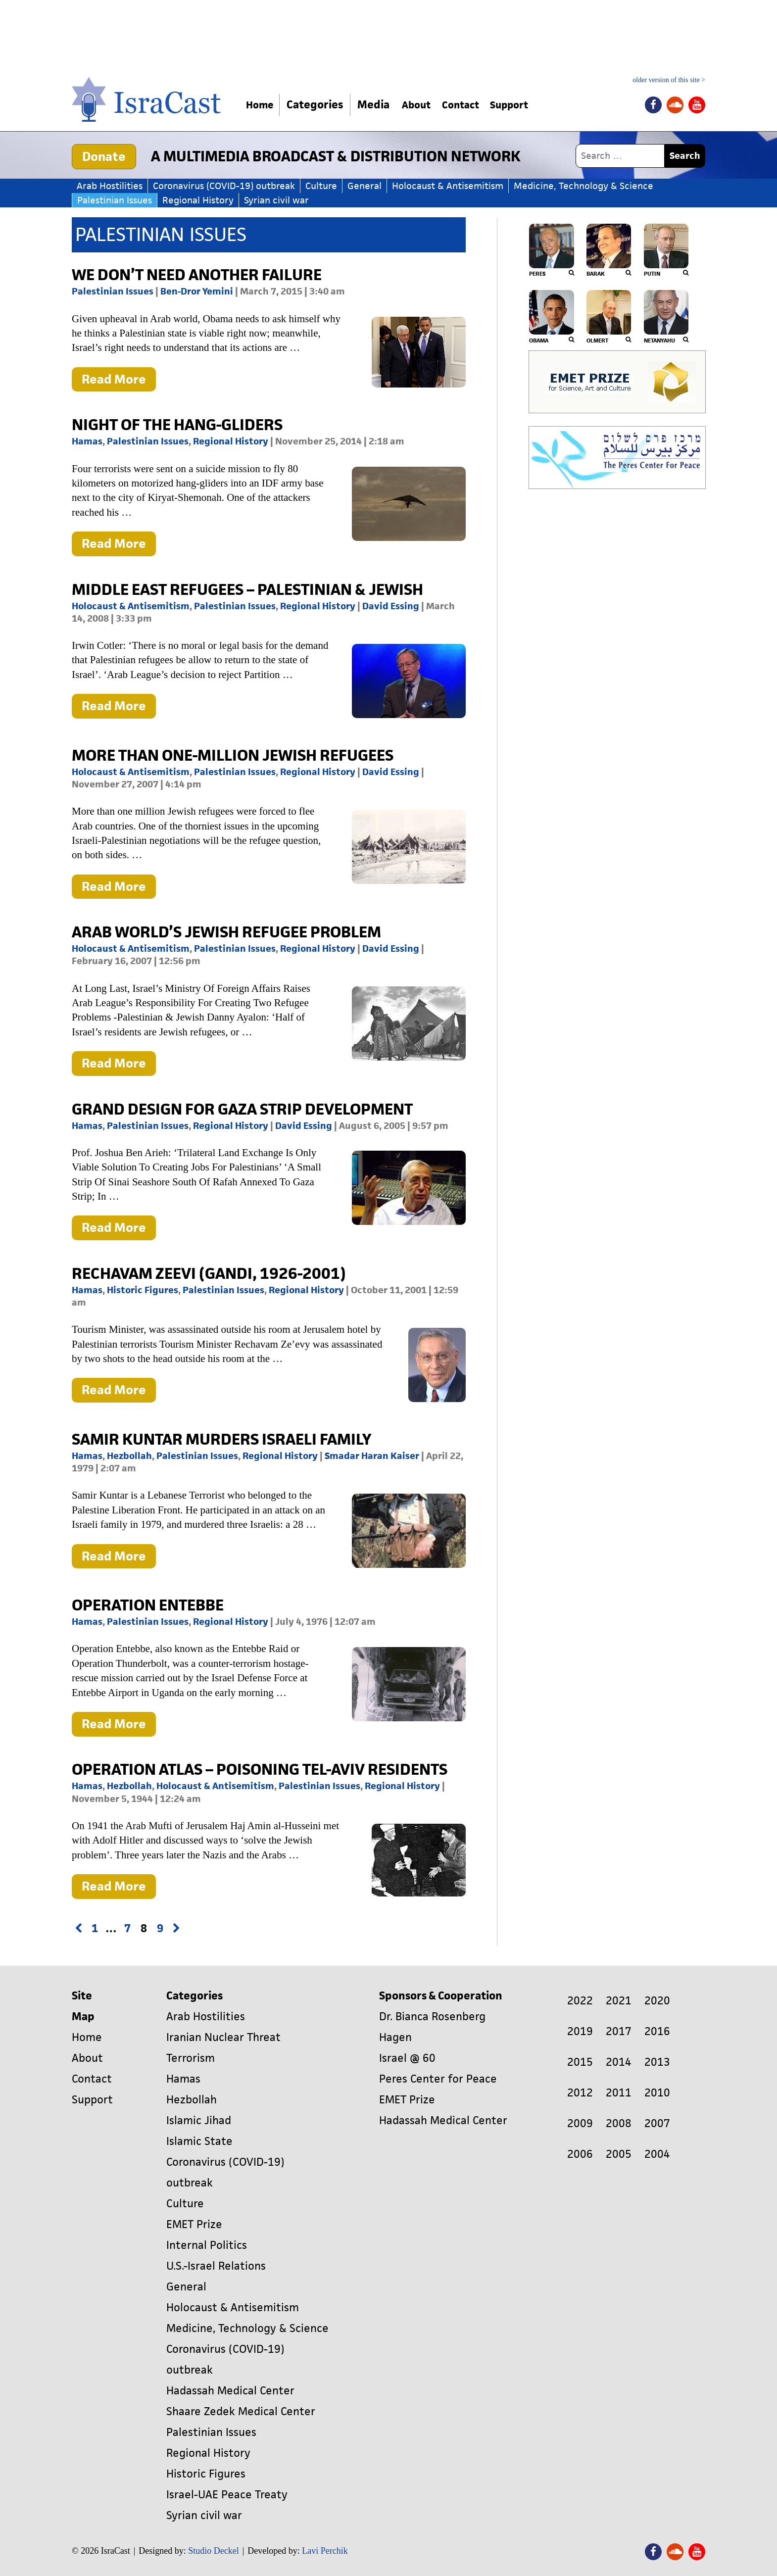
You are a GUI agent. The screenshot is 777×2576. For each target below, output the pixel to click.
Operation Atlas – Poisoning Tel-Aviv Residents (259, 1769)
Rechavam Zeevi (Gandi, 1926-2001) (209, 1273)
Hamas (87, 441)
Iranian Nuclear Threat (223, 2037)
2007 (657, 2123)
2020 (657, 2000)
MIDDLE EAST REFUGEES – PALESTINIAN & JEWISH (247, 589)
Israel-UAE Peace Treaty (227, 2494)
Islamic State (199, 2141)
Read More (119, 381)
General (364, 186)
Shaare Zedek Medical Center (240, 2411)
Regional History (198, 200)
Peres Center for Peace (438, 2079)
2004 (657, 2154)
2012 (580, 2093)
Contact (475, 104)
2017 (618, 2031)
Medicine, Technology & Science (583, 186)
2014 (618, 2062)
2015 (580, 2062)
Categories (320, 104)
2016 (657, 2031)
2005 (618, 2154)
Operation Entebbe (148, 1605)
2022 (580, 2000)
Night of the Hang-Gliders (177, 424)
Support (531, 104)
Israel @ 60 (407, 2058)
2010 (657, 2093)
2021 (618, 2000)
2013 (657, 2062)
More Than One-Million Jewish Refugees (232, 755)
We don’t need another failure (197, 274)
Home (262, 104)
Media (379, 104)
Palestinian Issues (114, 200)
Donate (104, 156)
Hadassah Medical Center (230, 2390)
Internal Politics (206, 2245)
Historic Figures (142, 1290)
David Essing (390, 606)
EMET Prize (194, 2224)
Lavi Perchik (324, 2551)
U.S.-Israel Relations (216, 2266)
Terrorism (190, 2058)
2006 (580, 2154)
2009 (580, 2123)
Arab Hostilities (110, 186)
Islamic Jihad (198, 2120)
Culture (321, 186)
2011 (618, 2093)
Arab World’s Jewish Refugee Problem (226, 932)
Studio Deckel (213, 2551)
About (425, 104)
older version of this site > (668, 80)
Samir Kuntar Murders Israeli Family (221, 1439)
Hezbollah (129, 1456)
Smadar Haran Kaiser (372, 1456)
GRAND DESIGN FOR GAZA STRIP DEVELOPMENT (242, 1109)
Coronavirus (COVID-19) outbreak (224, 186)
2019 (580, 2031)
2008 (618, 2123)
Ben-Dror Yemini (196, 291)
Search (685, 155)
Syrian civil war (276, 200)
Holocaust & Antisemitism (447, 186)
